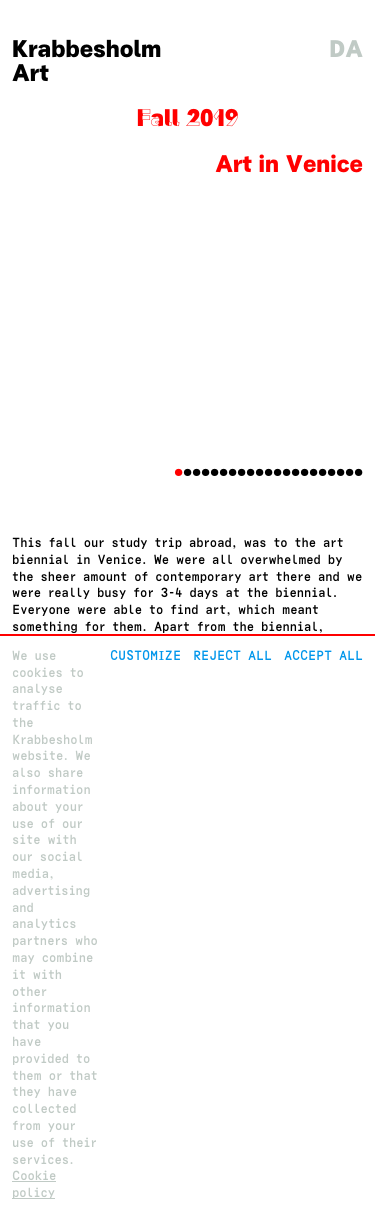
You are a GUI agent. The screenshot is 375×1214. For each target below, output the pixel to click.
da (346, 49)
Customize (145, 655)
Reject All (232, 655)
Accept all (323, 655)
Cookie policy (34, 1184)
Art (30, 73)
